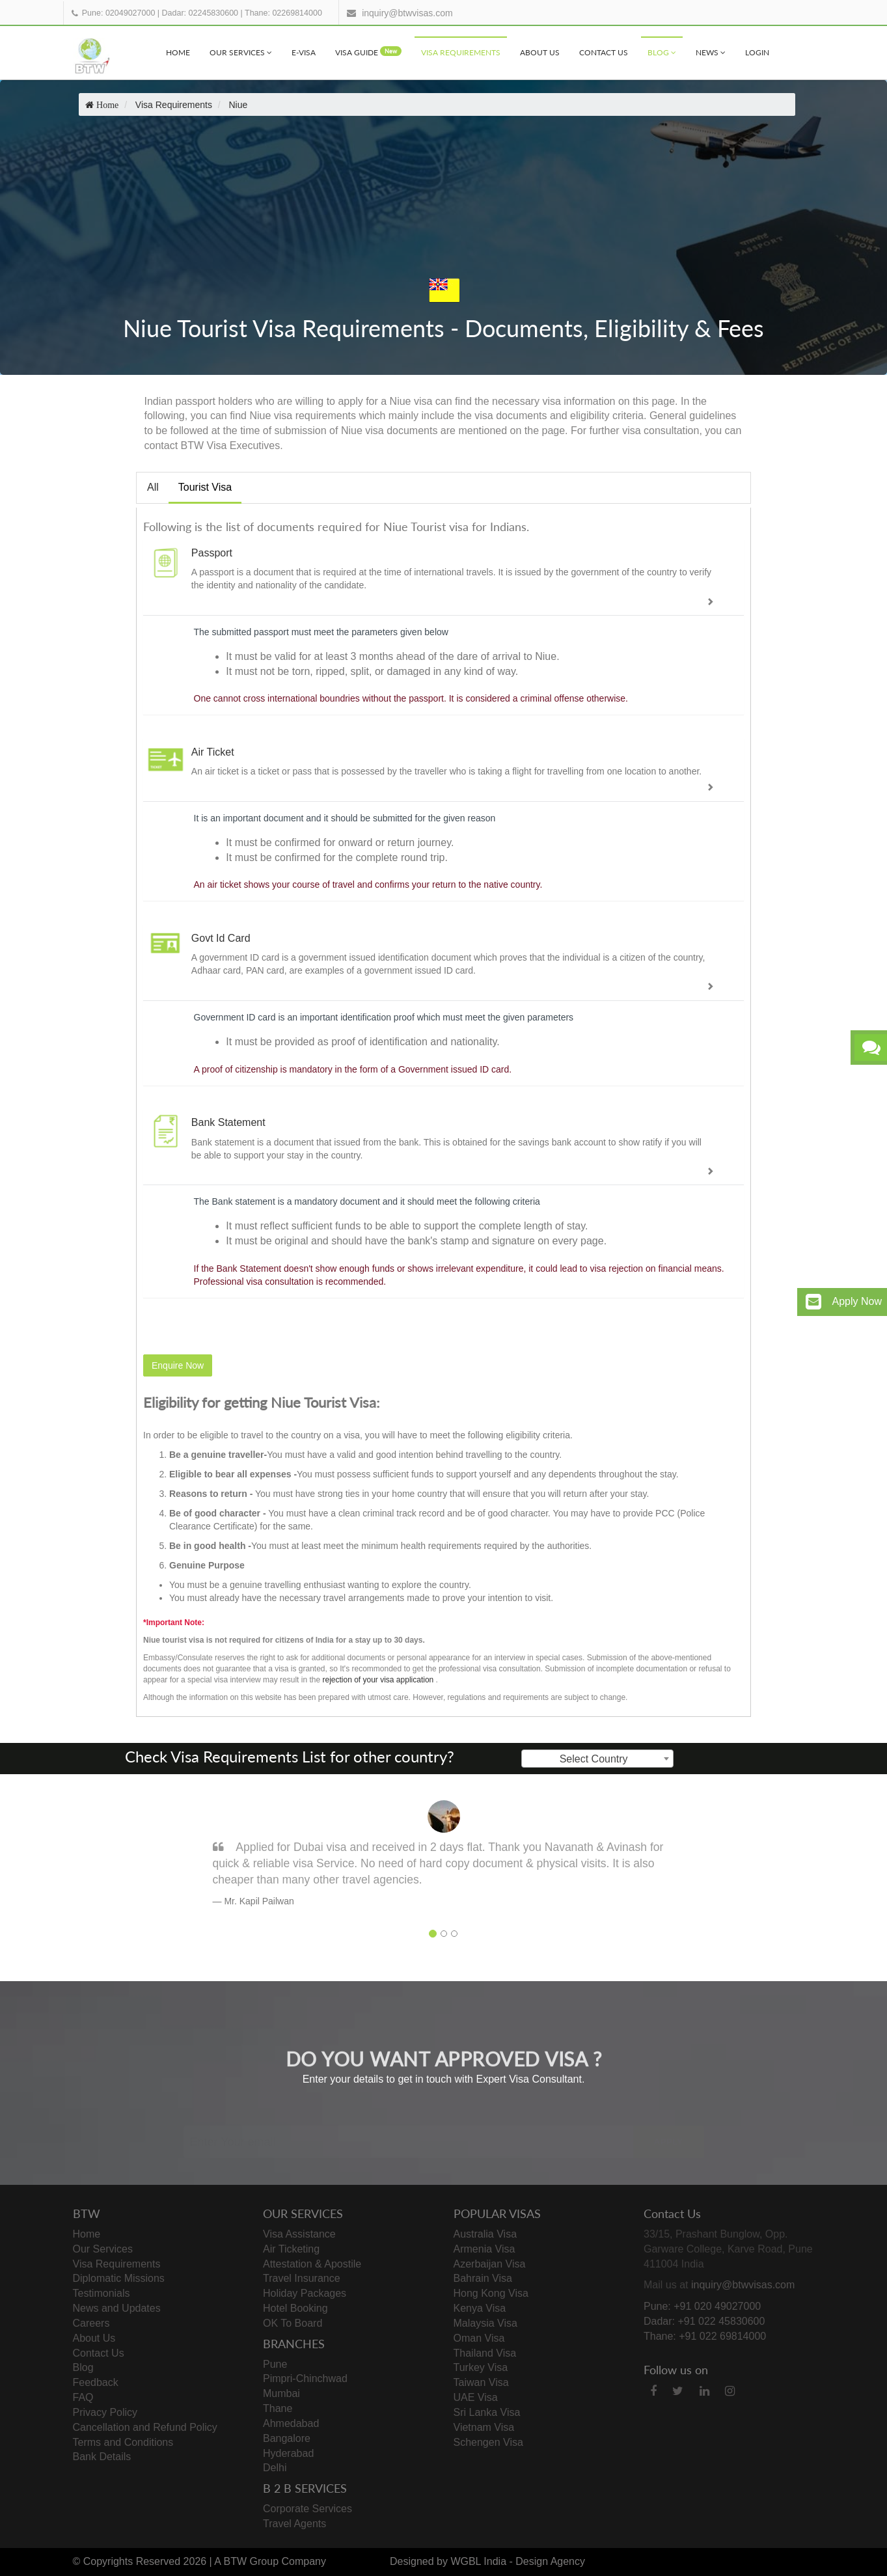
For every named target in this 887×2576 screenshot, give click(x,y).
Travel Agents (294, 2523)
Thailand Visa (485, 2353)
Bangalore (286, 2438)
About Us (540, 52)
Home (178, 52)
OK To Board (292, 2323)
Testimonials (101, 2293)
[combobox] (597, 1758)
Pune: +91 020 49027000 (702, 2306)
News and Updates (117, 2308)
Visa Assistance (299, 2234)
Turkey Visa (481, 2367)
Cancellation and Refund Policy (145, 2427)
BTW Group (251, 2561)
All (153, 487)
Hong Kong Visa (491, 2293)
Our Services (241, 52)
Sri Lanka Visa (487, 2412)
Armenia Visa (484, 2248)
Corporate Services (307, 2508)
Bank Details (102, 2456)
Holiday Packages (304, 2293)
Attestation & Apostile (312, 2263)
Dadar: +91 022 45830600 (704, 2321)
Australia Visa (485, 2234)
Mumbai (281, 2393)
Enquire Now (178, 1365)
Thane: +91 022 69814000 (705, 2336)
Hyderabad (288, 2453)
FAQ (83, 2397)
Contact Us (603, 52)
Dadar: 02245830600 (200, 13)
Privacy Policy (105, 2412)
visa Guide (368, 51)
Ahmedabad (291, 2423)
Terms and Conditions (123, 2442)
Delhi (274, 2467)
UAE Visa (476, 2397)
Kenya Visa (480, 2308)
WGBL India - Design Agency (517, 2561)
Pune (275, 2364)
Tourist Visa (205, 487)
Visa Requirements (460, 52)
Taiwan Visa (481, 2382)
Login (757, 52)
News (711, 52)
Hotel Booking (295, 2308)
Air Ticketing (291, 2248)
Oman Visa (479, 2338)
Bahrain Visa (483, 2278)
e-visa (304, 52)
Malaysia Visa (485, 2323)
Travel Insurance (301, 2278)
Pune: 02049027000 (119, 13)
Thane (277, 2408)
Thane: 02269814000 (283, 13)
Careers (91, 2323)
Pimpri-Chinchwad (305, 2378)
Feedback (95, 2382)
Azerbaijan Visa (490, 2263)
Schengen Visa (488, 2442)
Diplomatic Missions (119, 2278)
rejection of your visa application (377, 1679)
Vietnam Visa (484, 2427)
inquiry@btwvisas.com (407, 13)
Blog (662, 52)
